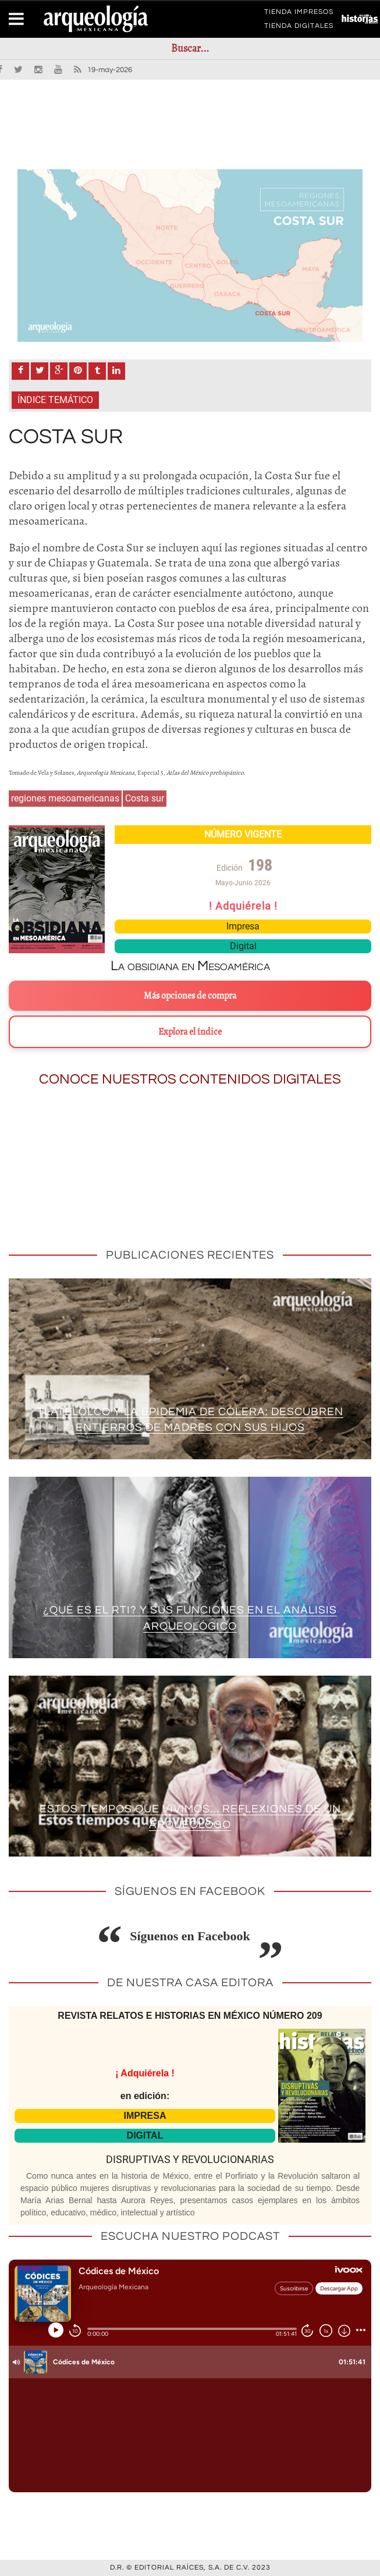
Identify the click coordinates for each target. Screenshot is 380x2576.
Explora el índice (190, 1031)
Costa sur (144, 798)
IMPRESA (145, 2116)
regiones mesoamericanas (65, 798)
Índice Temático (55, 399)
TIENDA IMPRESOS (298, 14)
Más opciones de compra (190, 995)
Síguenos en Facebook (190, 1936)
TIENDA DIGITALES (298, 28)
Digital (243, 946)
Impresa (243, 926)
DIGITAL (145, 2135)
